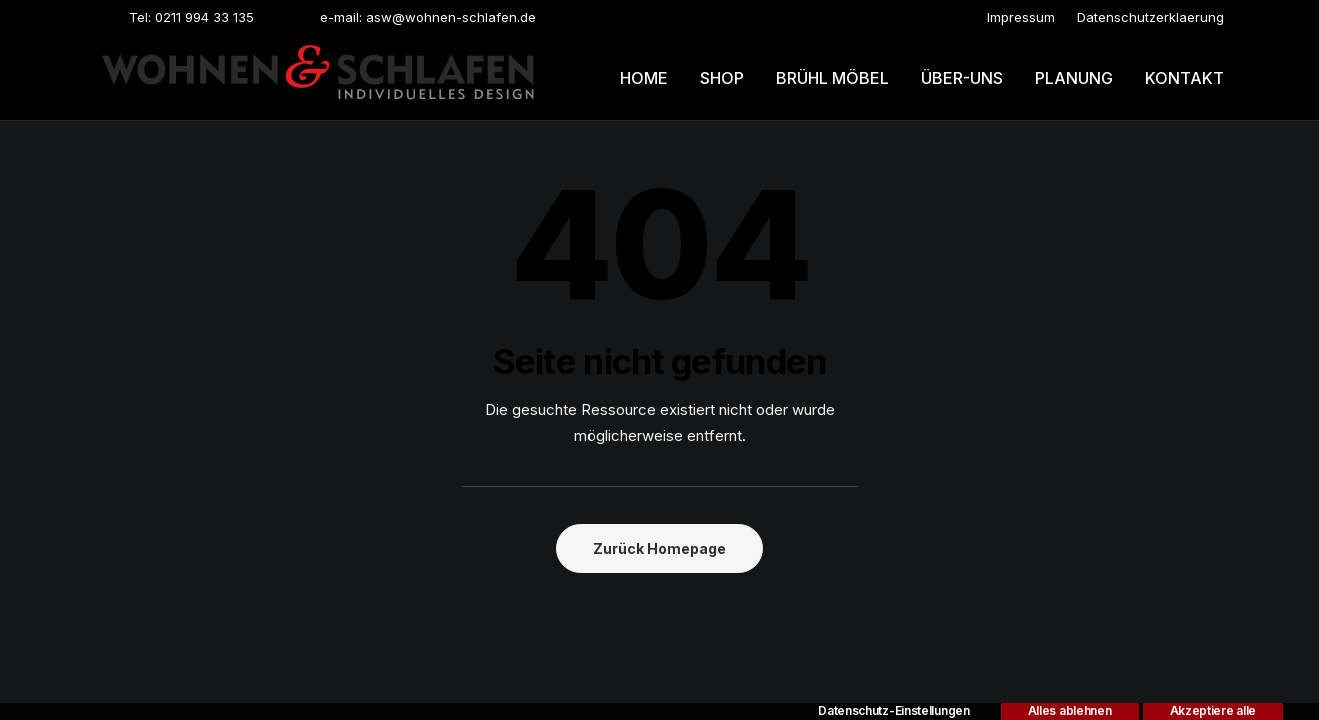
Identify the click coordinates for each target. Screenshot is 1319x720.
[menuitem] (1021, 17)
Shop (722, 78)
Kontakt (1184, 78)
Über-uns (962, 78)
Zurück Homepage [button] (659, 548)
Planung (1074, 78)
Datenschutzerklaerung (1150, 17)
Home (644, 78)
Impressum (1021, 17)
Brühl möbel (832, 78)
